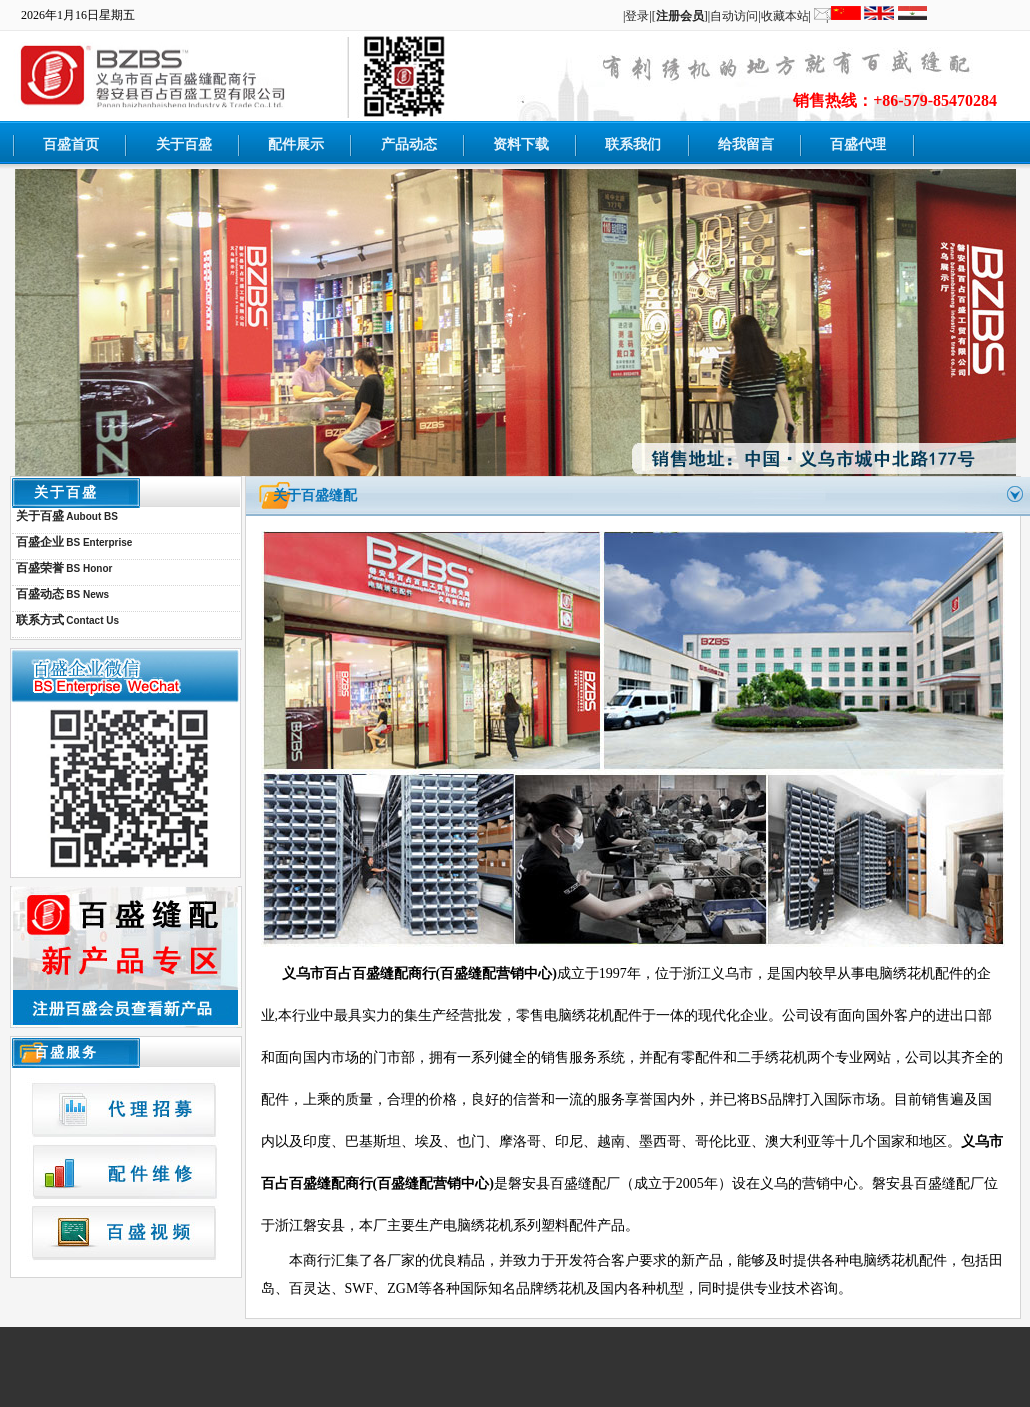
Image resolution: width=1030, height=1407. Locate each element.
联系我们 (633, 144)
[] (680, 16)
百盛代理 (858, 144)
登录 (637, 16)
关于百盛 (184, 144)
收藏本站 (785, 16)
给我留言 (746, 144)
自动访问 (734, 16)
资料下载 (521, 144)
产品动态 (409, 144)
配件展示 (296, 144)
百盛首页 (71, 144)
